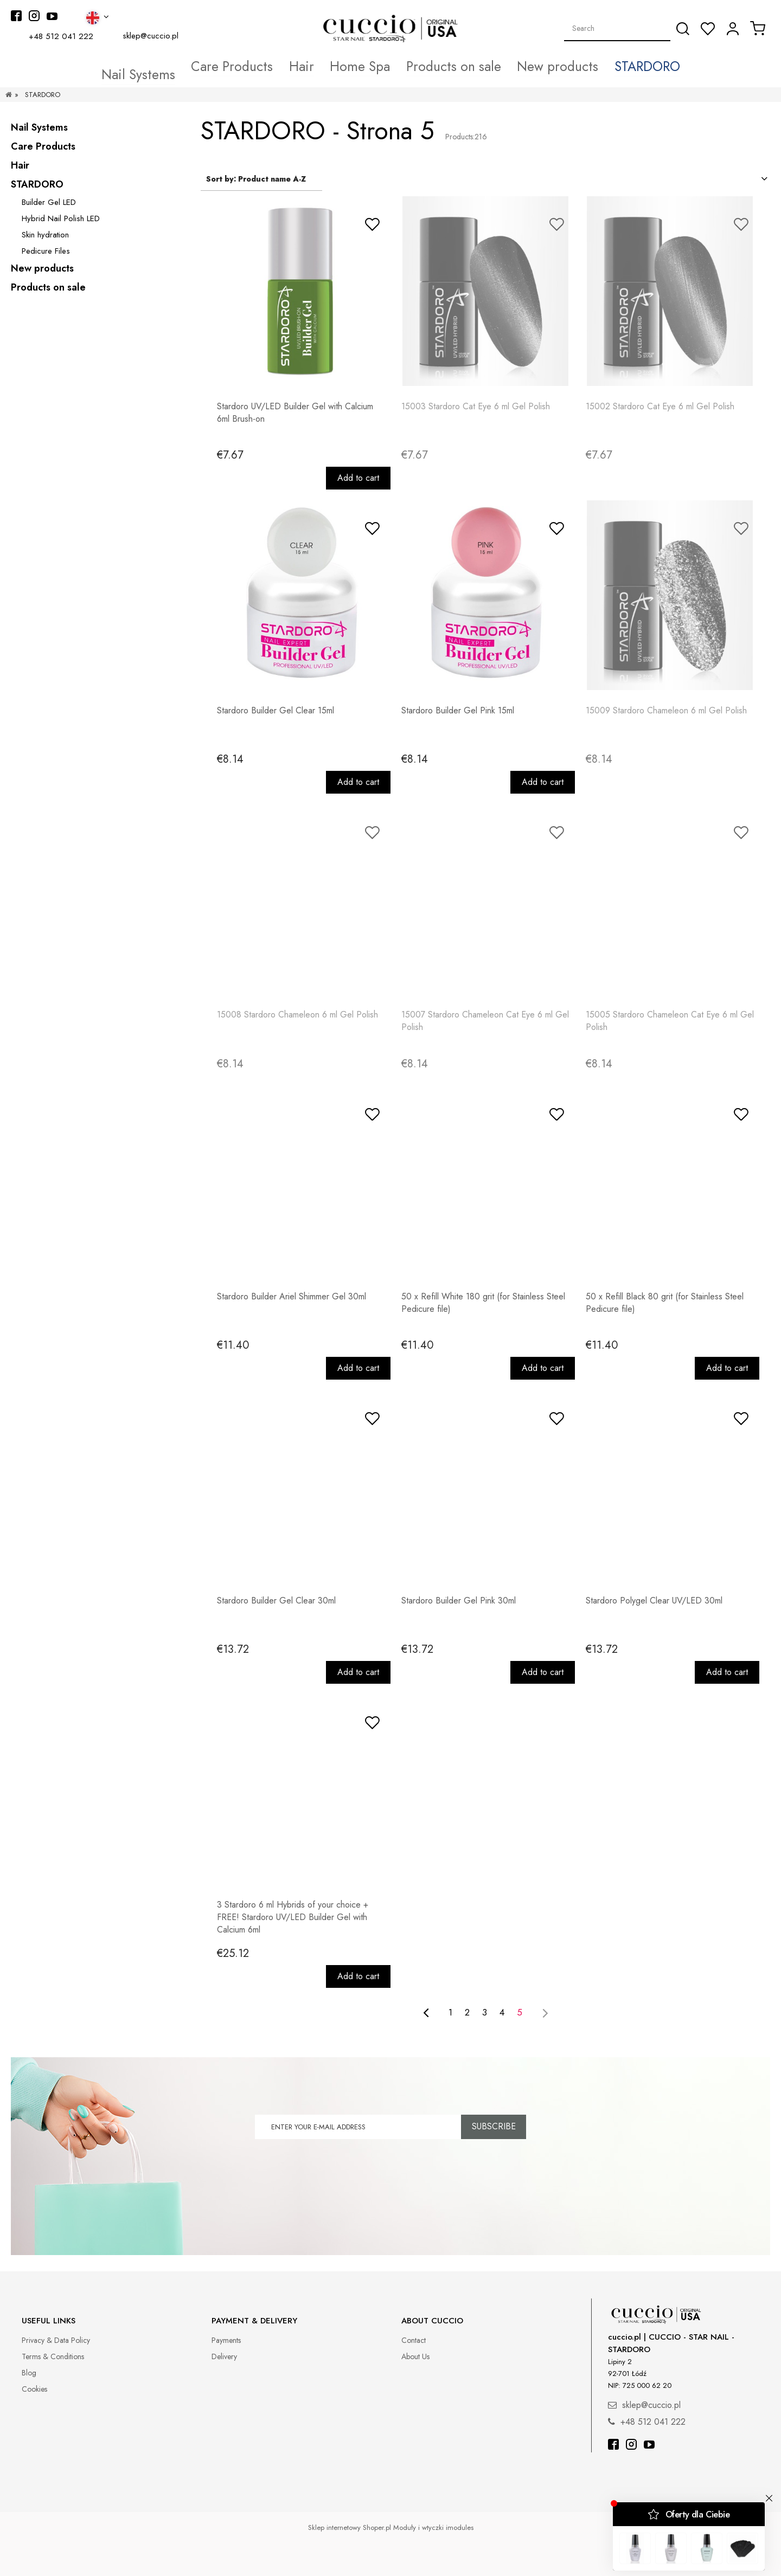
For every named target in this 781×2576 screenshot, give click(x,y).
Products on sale (48, 287)
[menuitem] (191, 67)
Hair (20, 165)
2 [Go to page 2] (467, 2012)
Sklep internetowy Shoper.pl (349, 2527)
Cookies (34, 2389)
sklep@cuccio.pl (150, 36)
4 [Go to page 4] (502, 2012)
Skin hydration (45, 235)
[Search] (682, 28)
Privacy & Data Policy (56, 2340)
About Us (415, 2356)
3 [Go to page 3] (484, 2012)
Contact (413, 2340)
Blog (29, 2372)
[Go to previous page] (426, 2013)
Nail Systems (39, 127)
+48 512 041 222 (61, 36)
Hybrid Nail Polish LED (61, 218)
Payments (226, 2340)
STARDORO (37, 184)
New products (42, 268)
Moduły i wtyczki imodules (433, 2527)
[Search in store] (617, 28)
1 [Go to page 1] (450, 2012)
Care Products (43, 146)
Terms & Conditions (53, 2356)
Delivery (224, 2356)
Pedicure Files (46, 251)
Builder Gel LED (49, 202)
